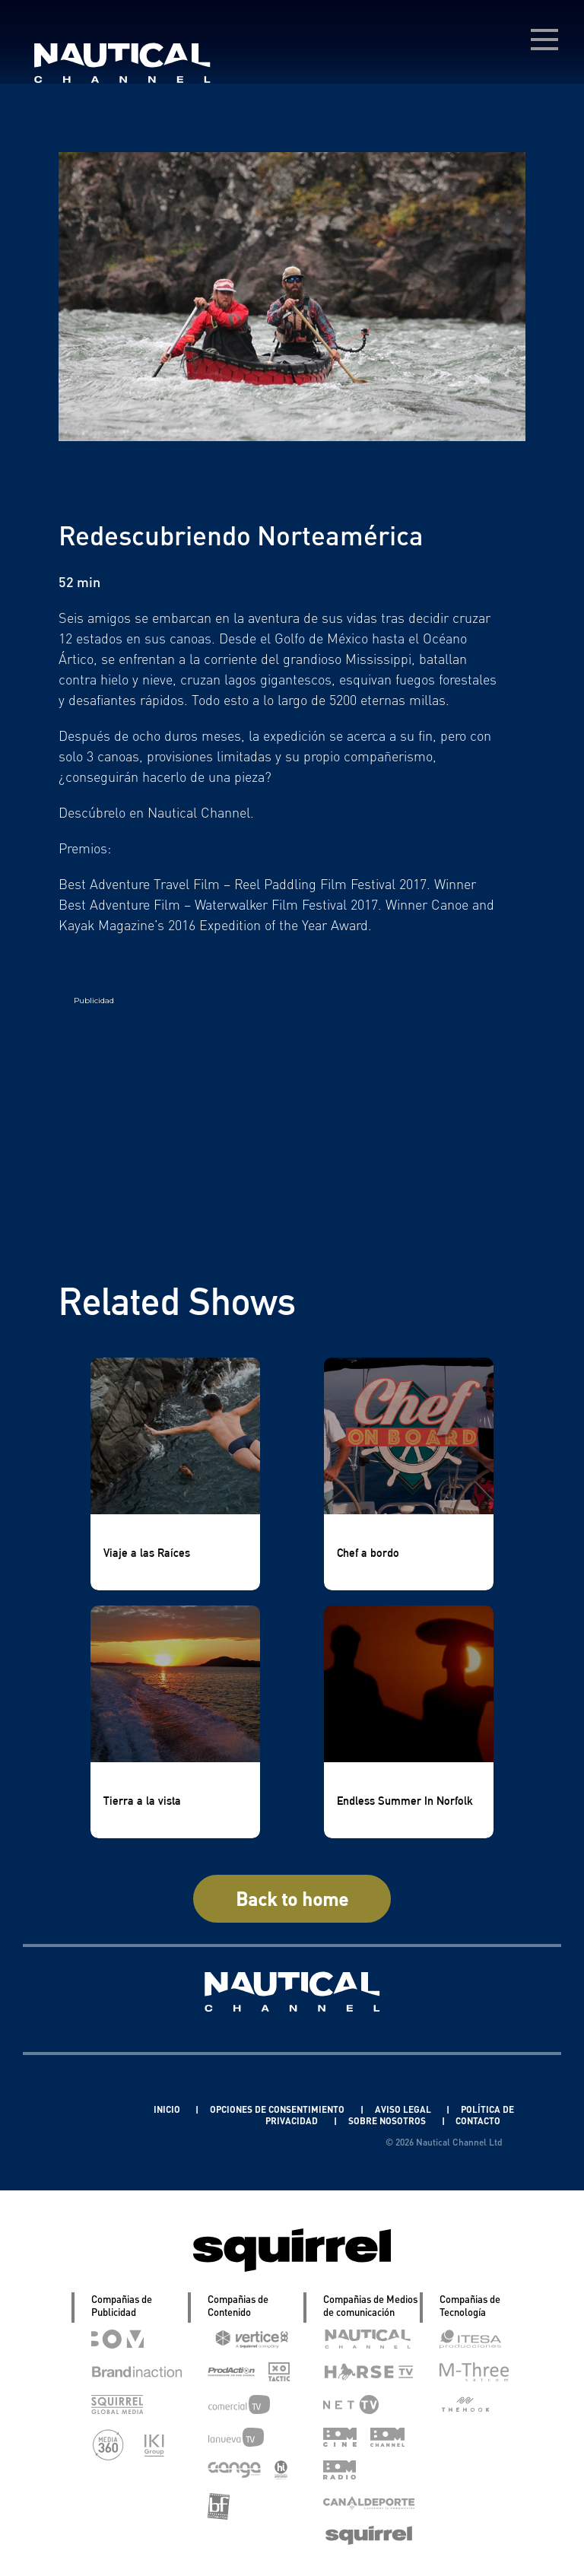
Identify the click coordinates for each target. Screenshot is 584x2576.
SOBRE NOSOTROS (386, 2121)
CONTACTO (477, 2121)
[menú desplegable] (544, 39)
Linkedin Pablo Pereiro (88, 2109)
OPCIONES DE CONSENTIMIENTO (288, 2109)
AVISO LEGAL (416, 2109)
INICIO (175, 2109)
